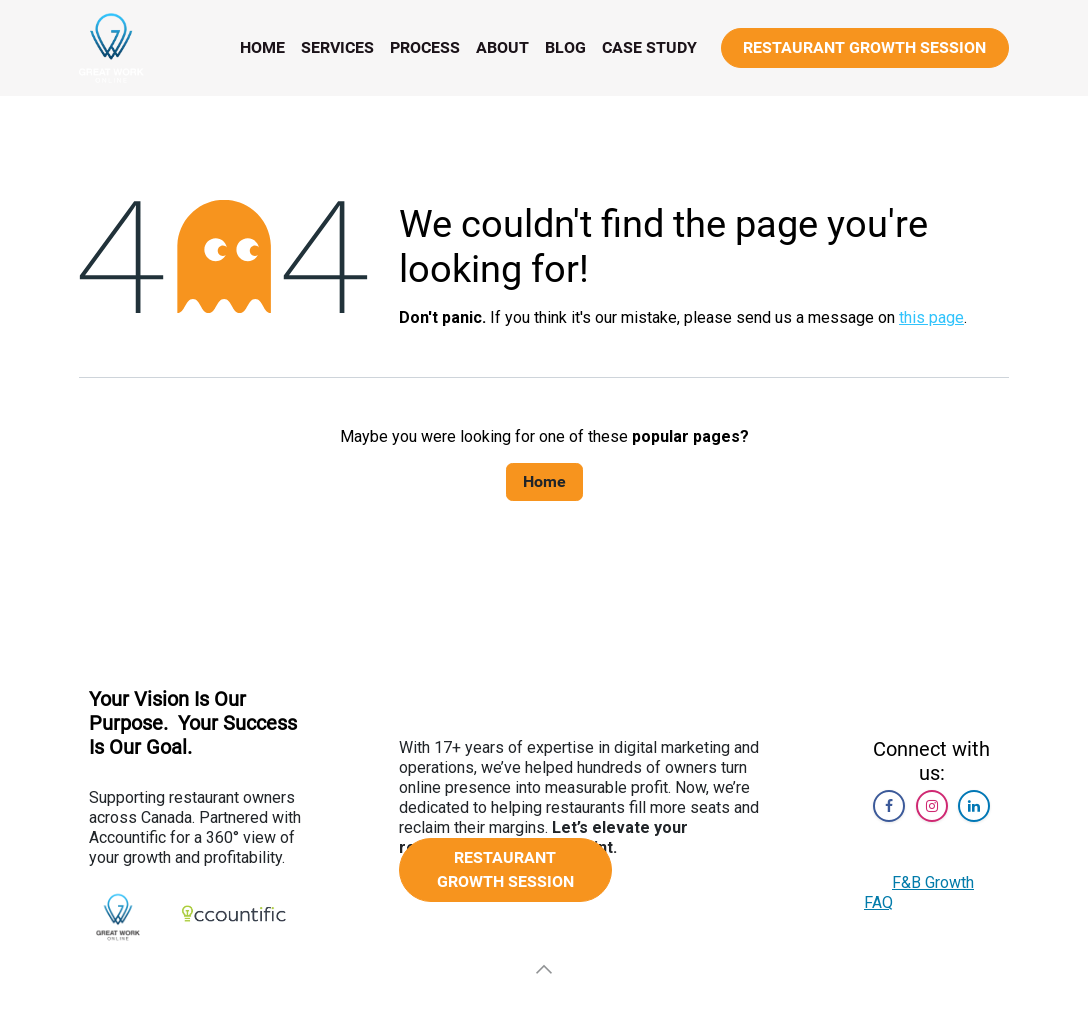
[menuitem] (262, 48)
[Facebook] (889, 806)
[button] (544, 969)
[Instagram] (932, 806)
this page (931, 317)
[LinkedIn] (974, 806)
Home (544, 481)
